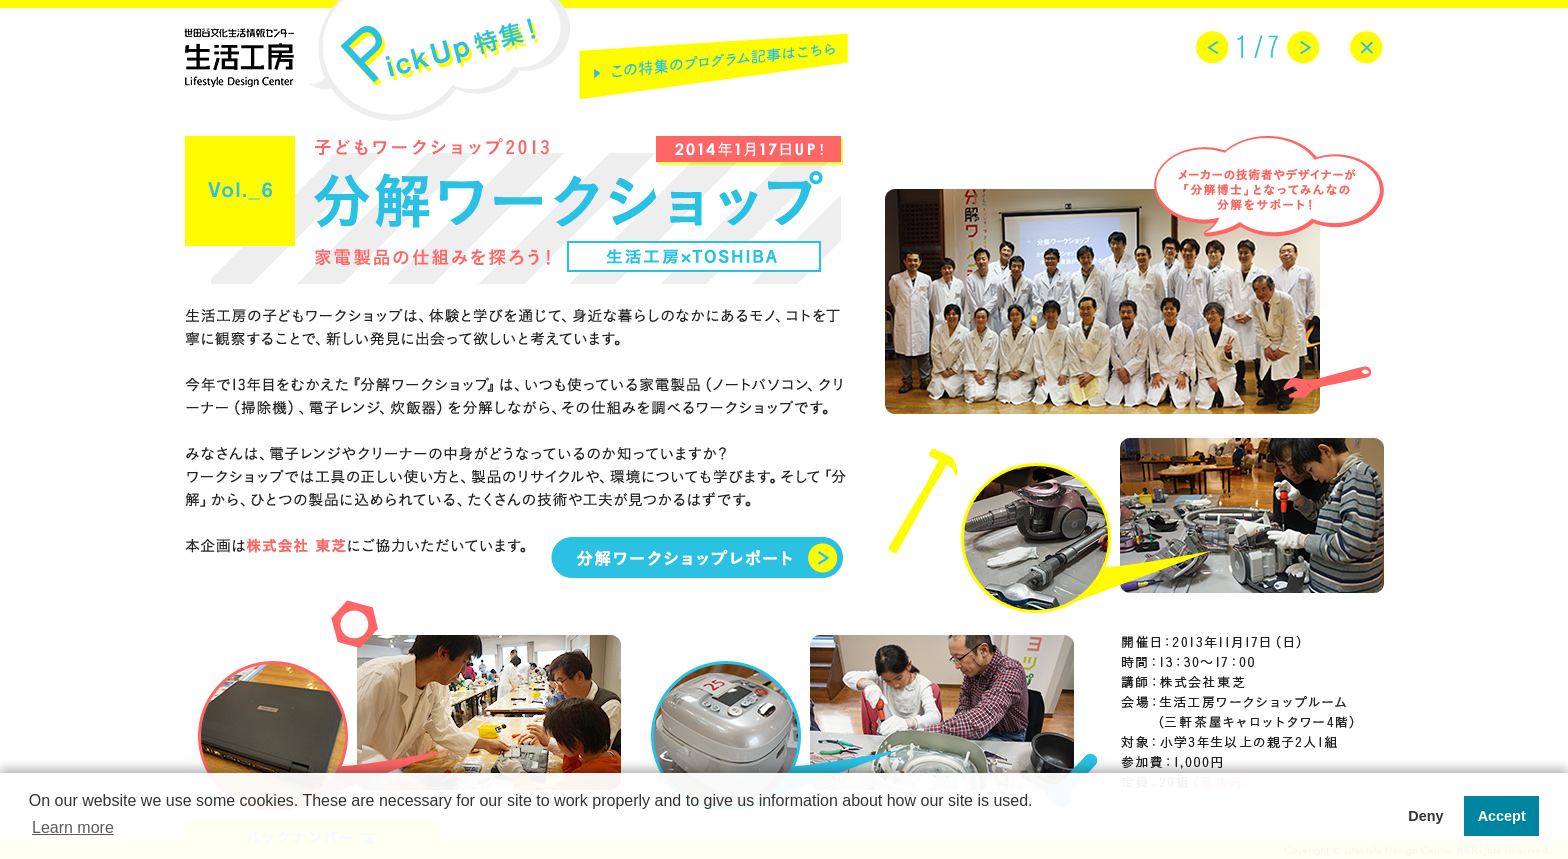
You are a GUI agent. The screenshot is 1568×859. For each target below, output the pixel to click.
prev (1212, 47)
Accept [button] (1502, 816)
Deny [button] (1425, 816)
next (1303, 47)
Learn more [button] (73, 827)
